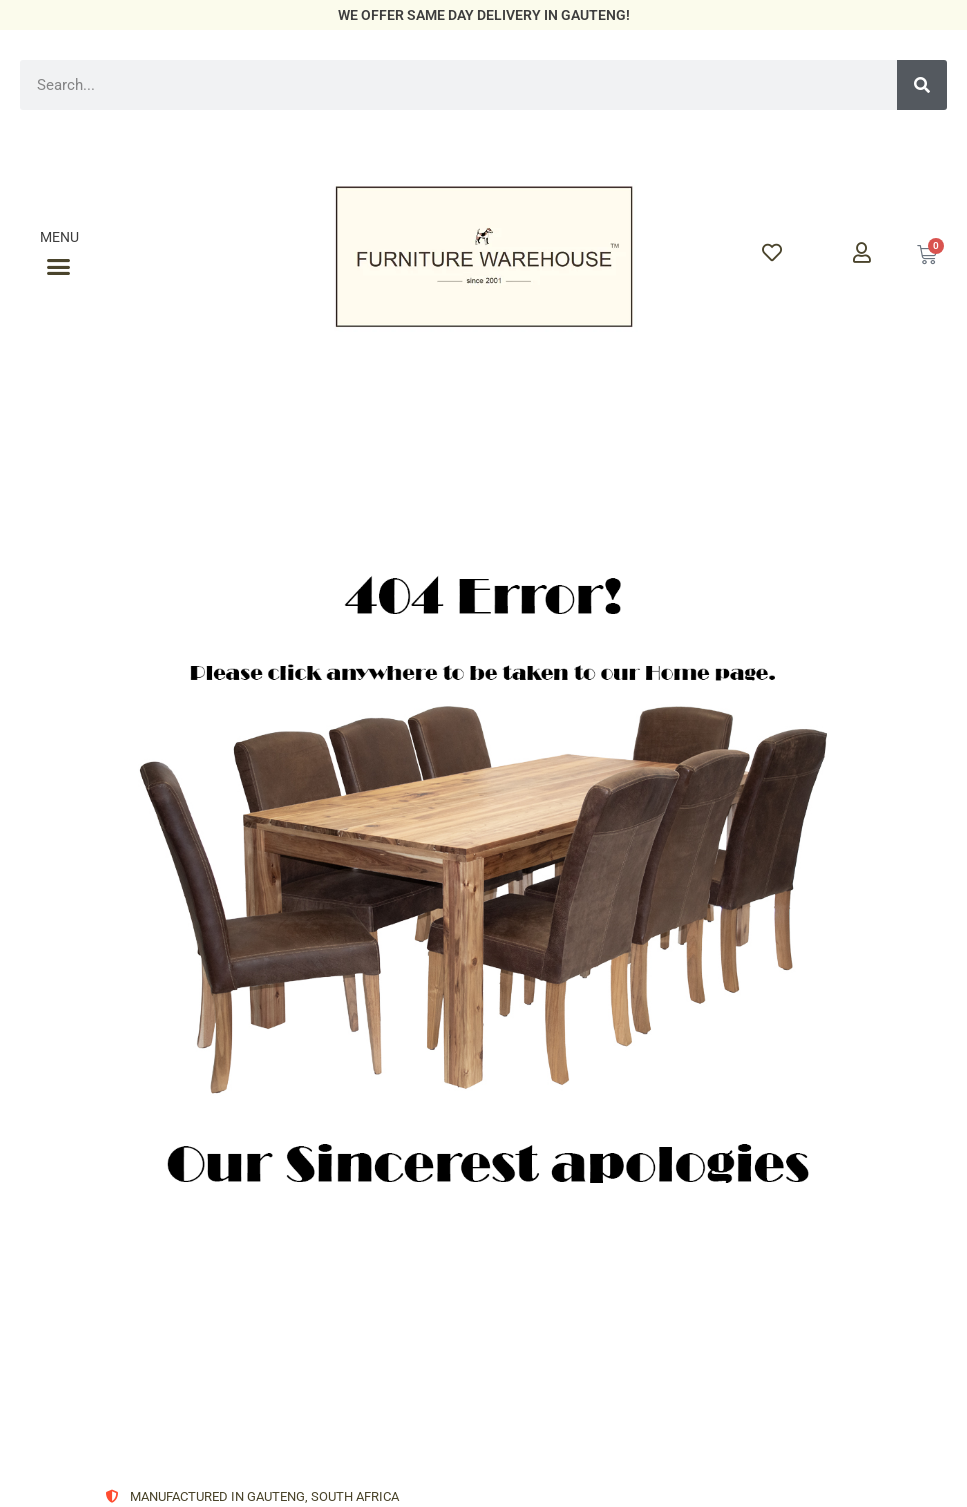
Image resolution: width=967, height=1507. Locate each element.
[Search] (922, 85)
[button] (59, 267)
